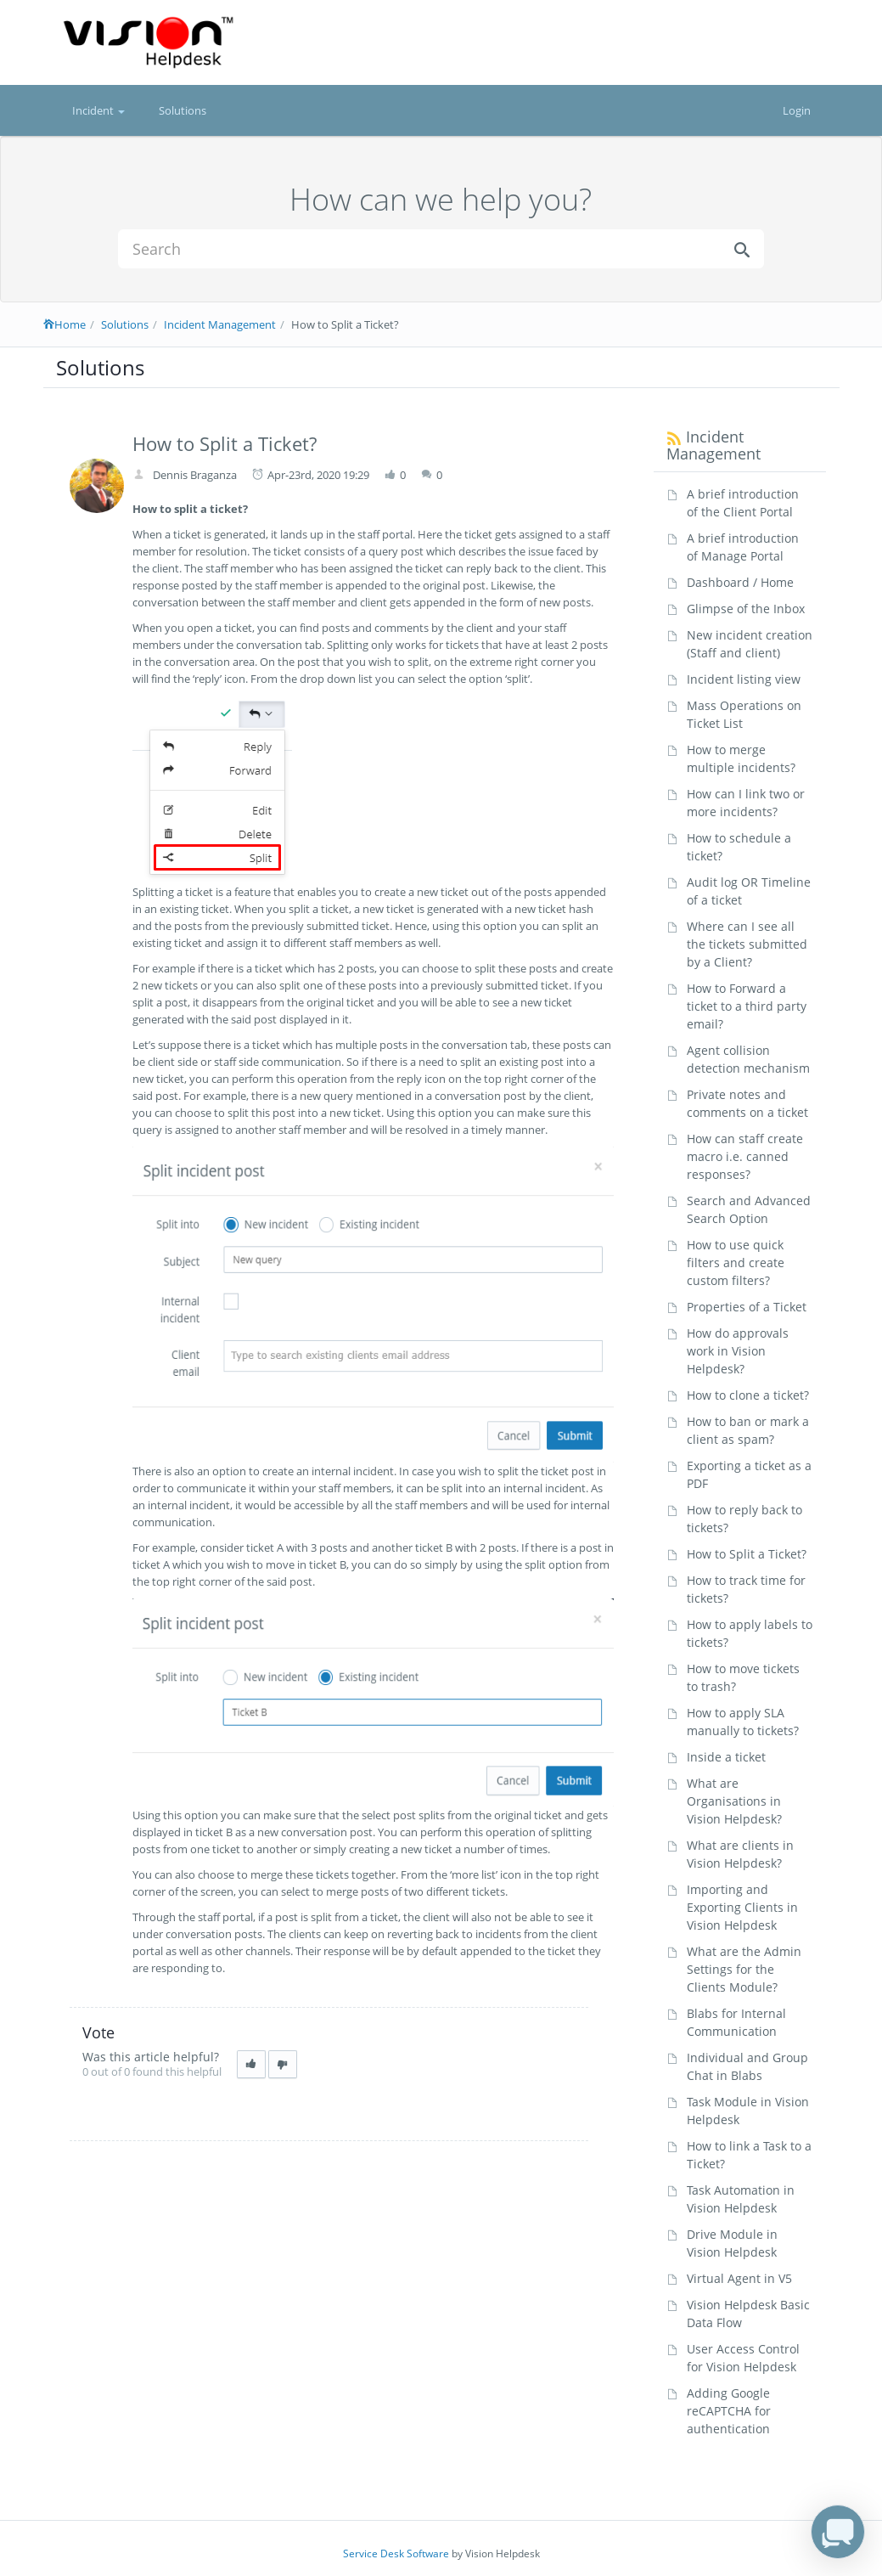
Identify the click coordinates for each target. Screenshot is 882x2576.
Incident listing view (744, 679)
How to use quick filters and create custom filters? (735, 1262)
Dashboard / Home (740, 582)
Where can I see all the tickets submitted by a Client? (747, 944)
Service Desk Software (396, 2553)
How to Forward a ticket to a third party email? (746, 1006)
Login (797, 110)
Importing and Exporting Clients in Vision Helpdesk (742, 1907)
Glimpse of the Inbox (746, 608)
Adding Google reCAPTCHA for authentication (729, 2411)
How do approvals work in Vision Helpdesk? (738, 1351)
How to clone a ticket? (748, 1395)
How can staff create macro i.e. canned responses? (745, 1156)
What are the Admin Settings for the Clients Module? (744, 1969)
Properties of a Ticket (746, 1307)
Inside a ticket (726, 1757)
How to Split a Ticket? (746, 1554)
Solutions (182, 110)
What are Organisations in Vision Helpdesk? (734, 1801)
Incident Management (220, 324)
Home (64, 324)
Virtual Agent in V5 (739, 2278)
